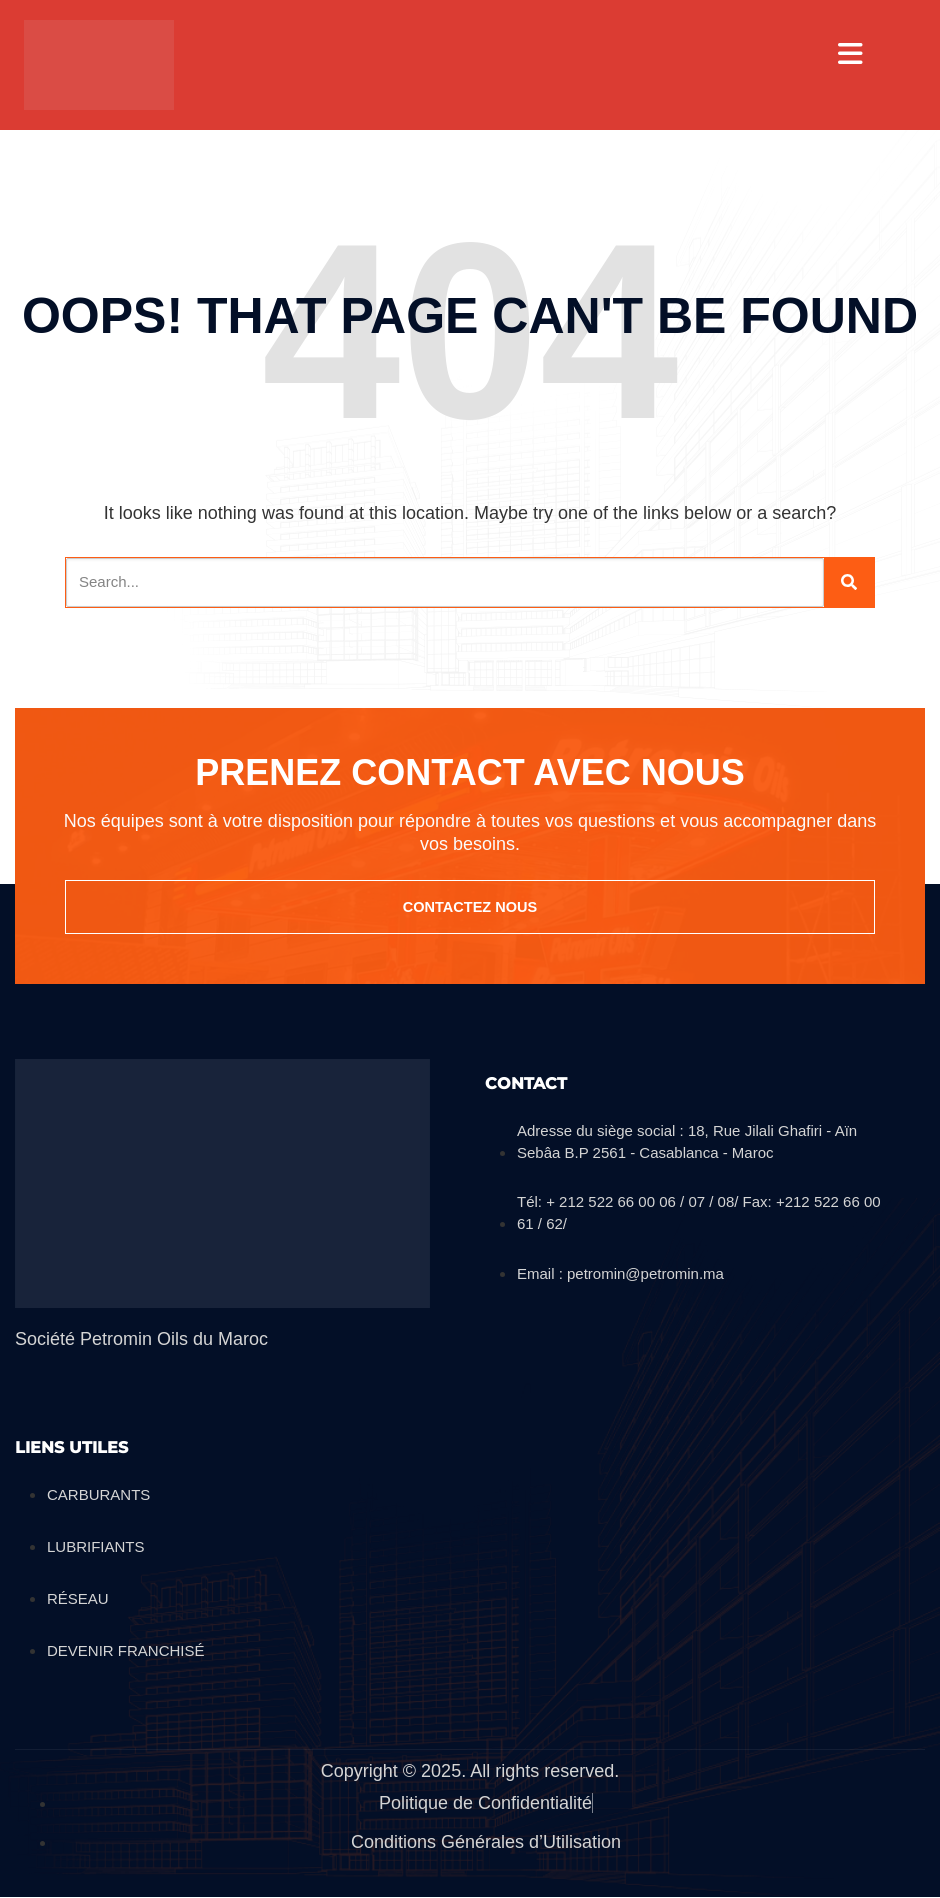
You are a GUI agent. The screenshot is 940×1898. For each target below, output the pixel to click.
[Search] (849, 582)
